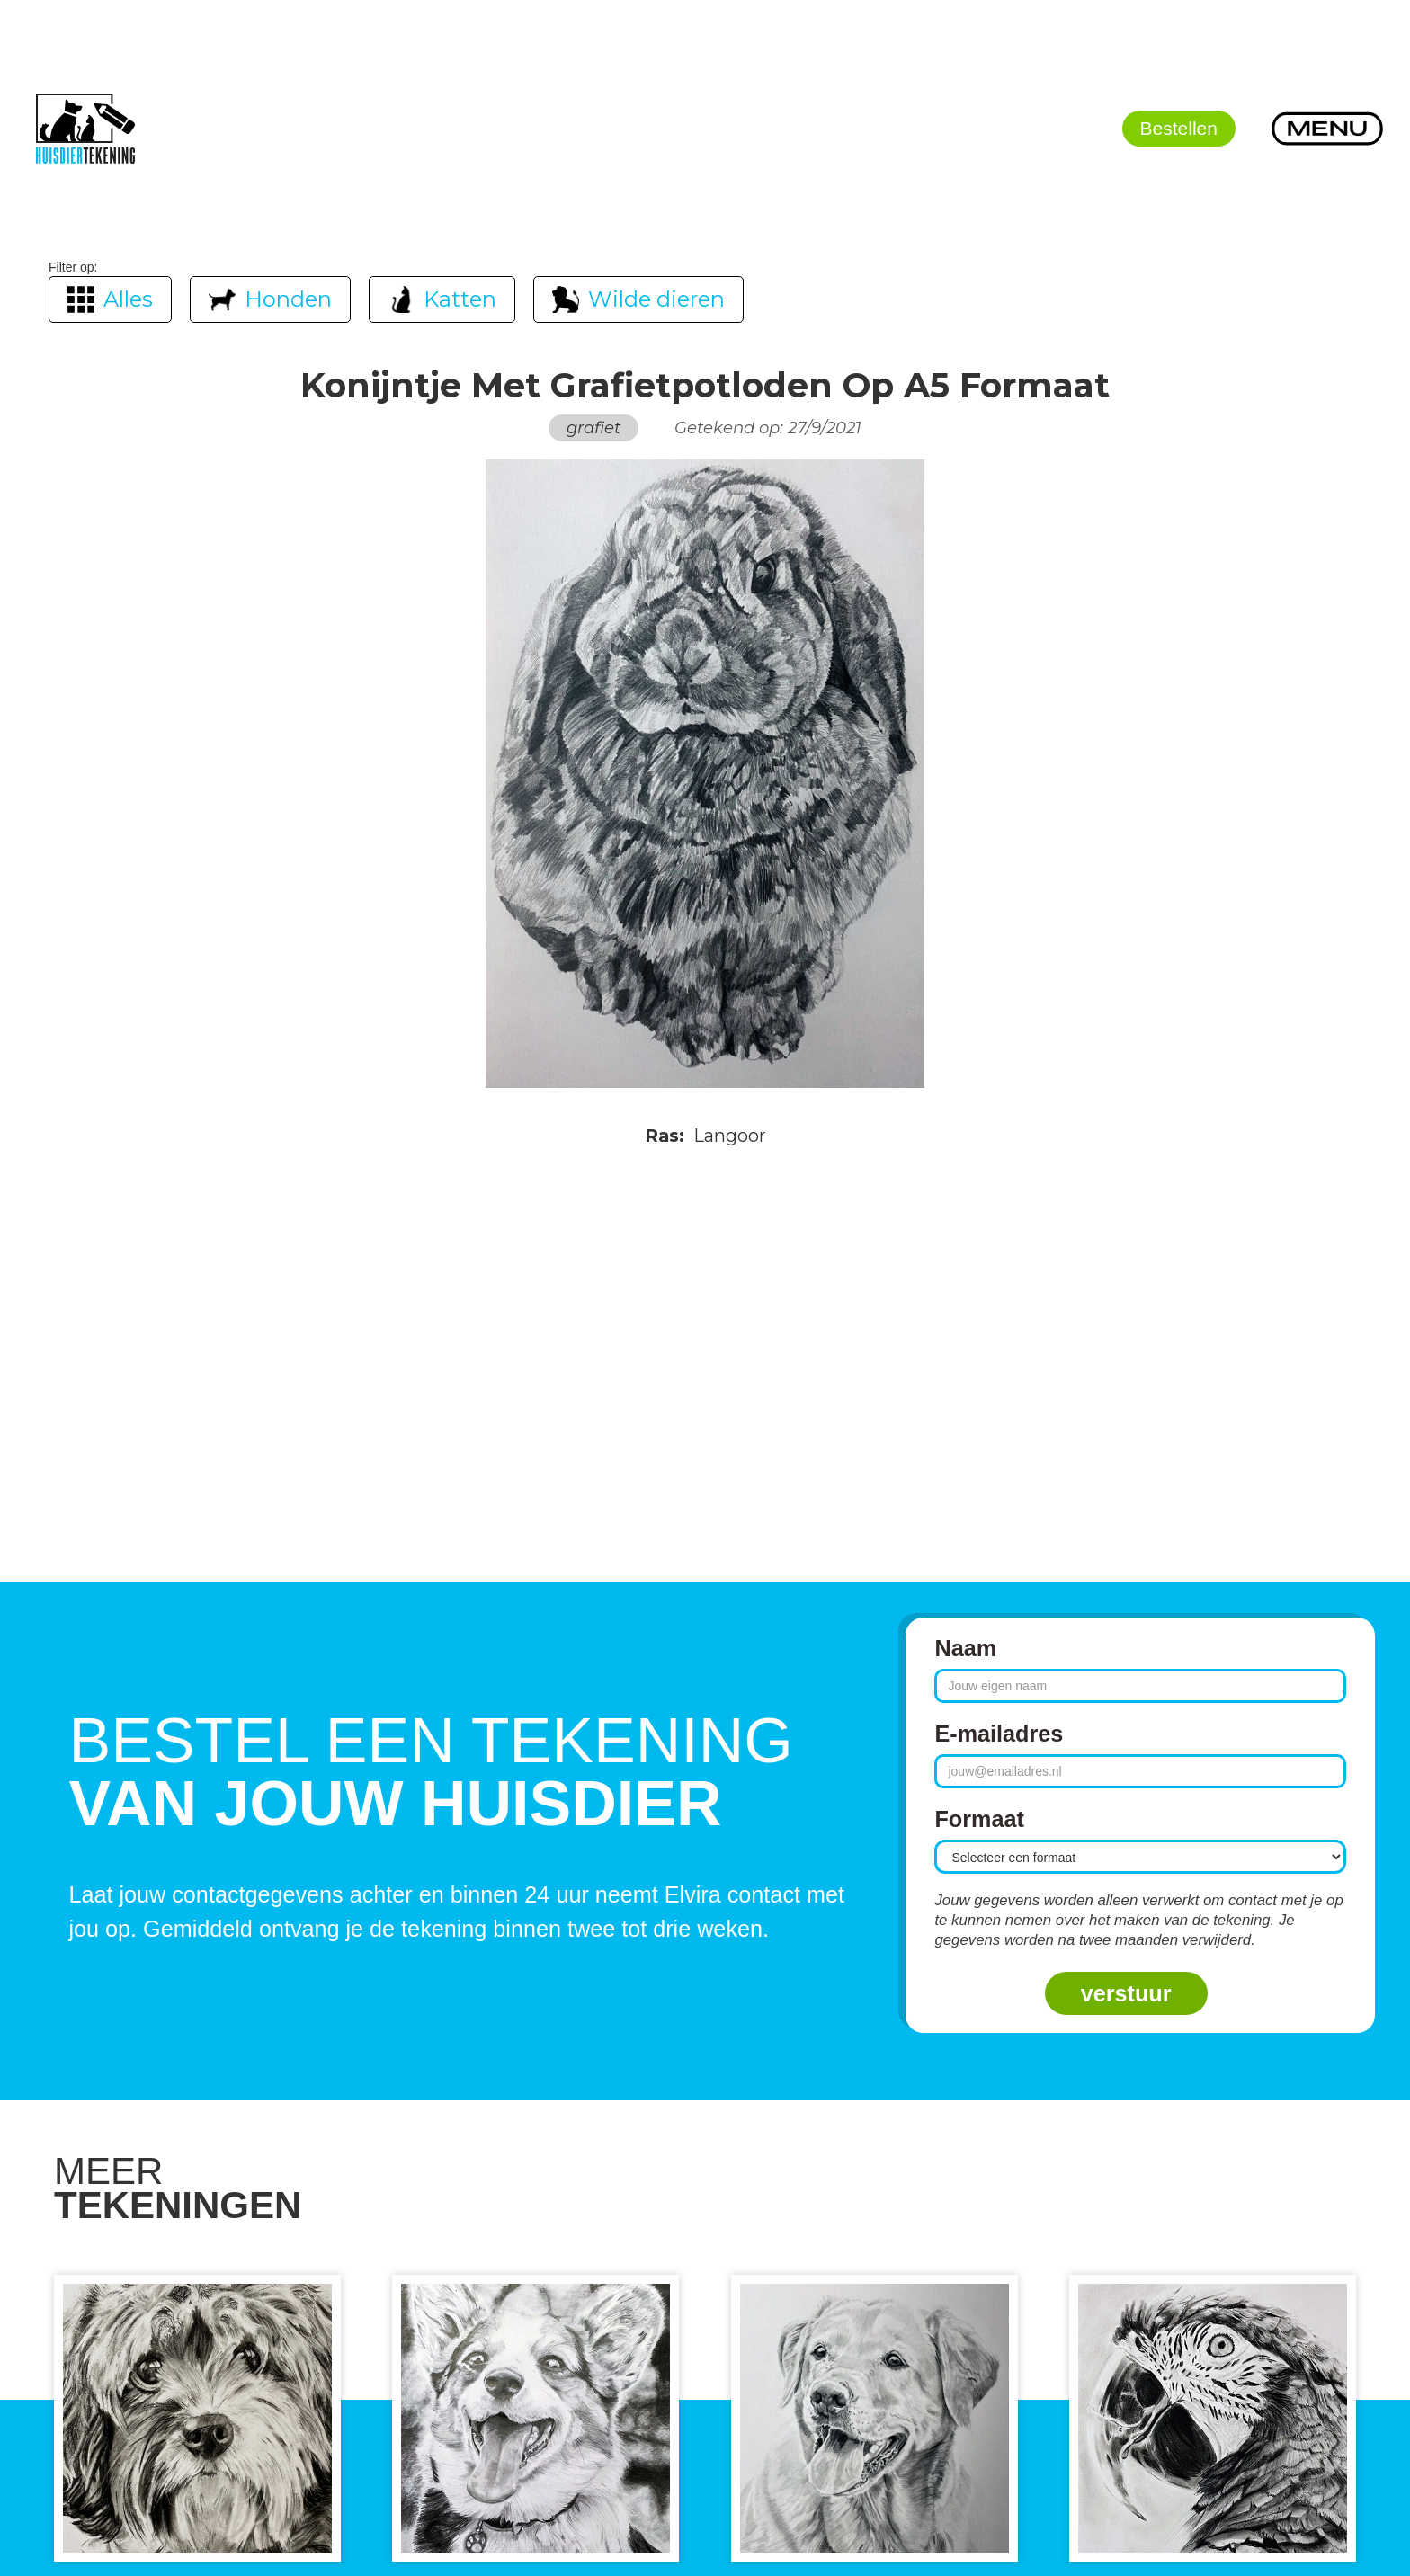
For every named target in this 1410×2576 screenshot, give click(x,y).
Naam (965, 1648)
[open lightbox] (705, 774)
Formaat (978, 1819)
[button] (1327, 129)
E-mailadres (998, 1734)
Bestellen (1179, 128)
